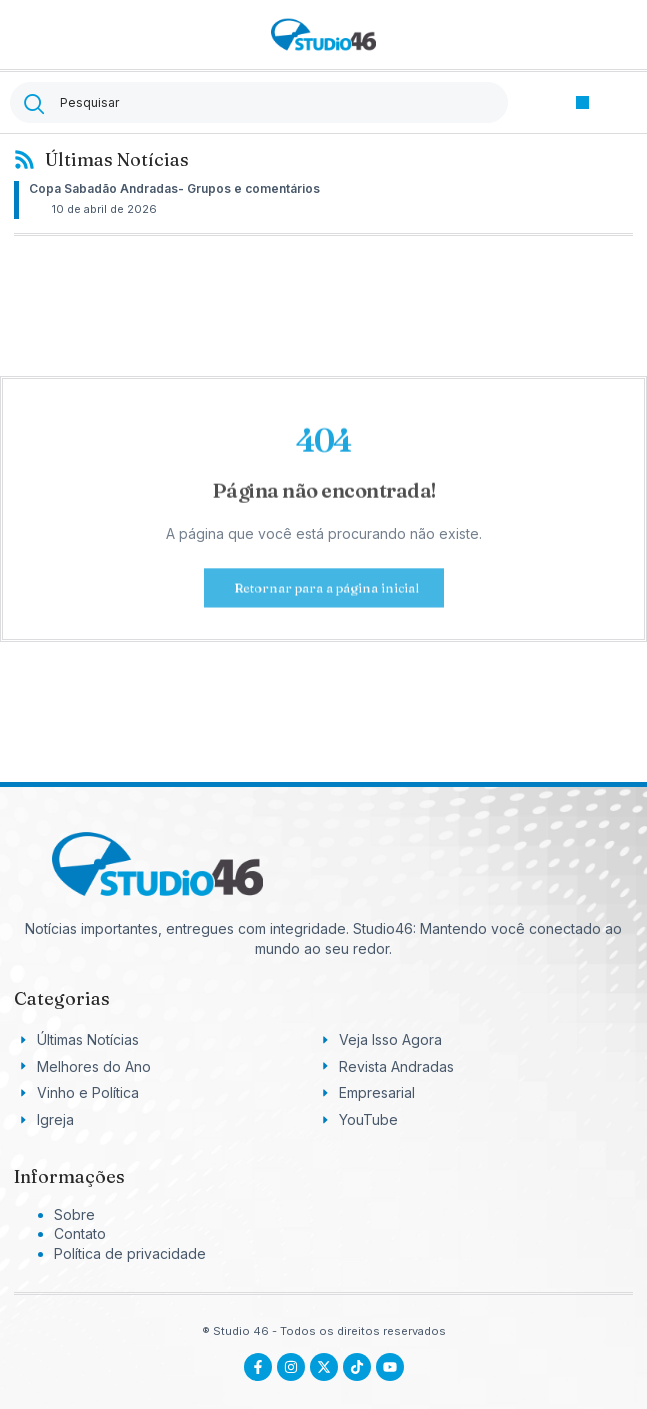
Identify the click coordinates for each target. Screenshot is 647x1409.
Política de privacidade (130, 1253)
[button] (582, 102)
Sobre (74, 1214)
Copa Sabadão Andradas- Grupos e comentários (174, 188)
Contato (80, 1233)
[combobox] (259, 102)
